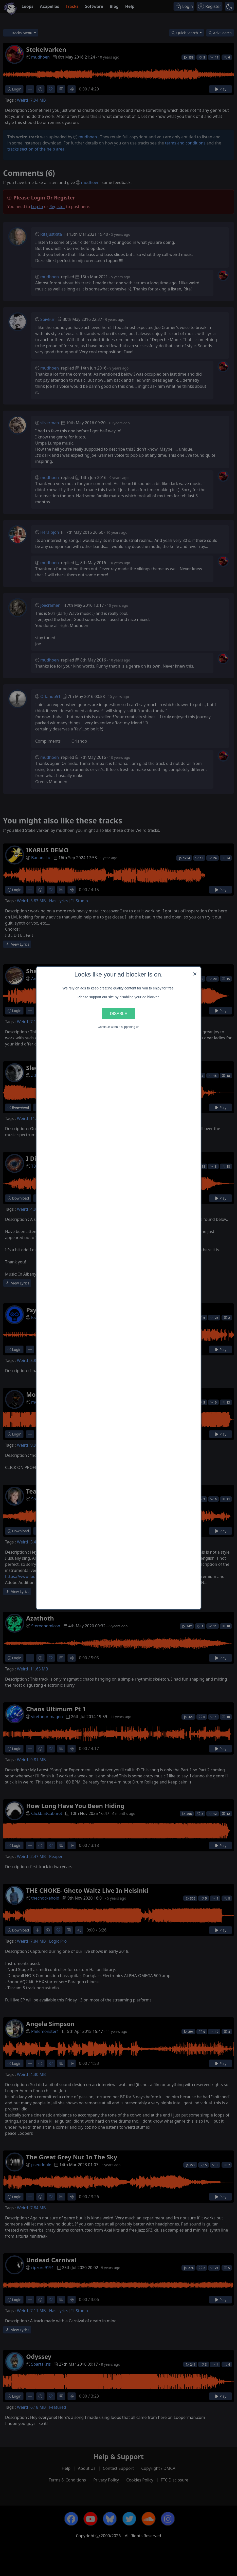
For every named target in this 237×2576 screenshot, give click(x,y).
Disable (118, 1013)
